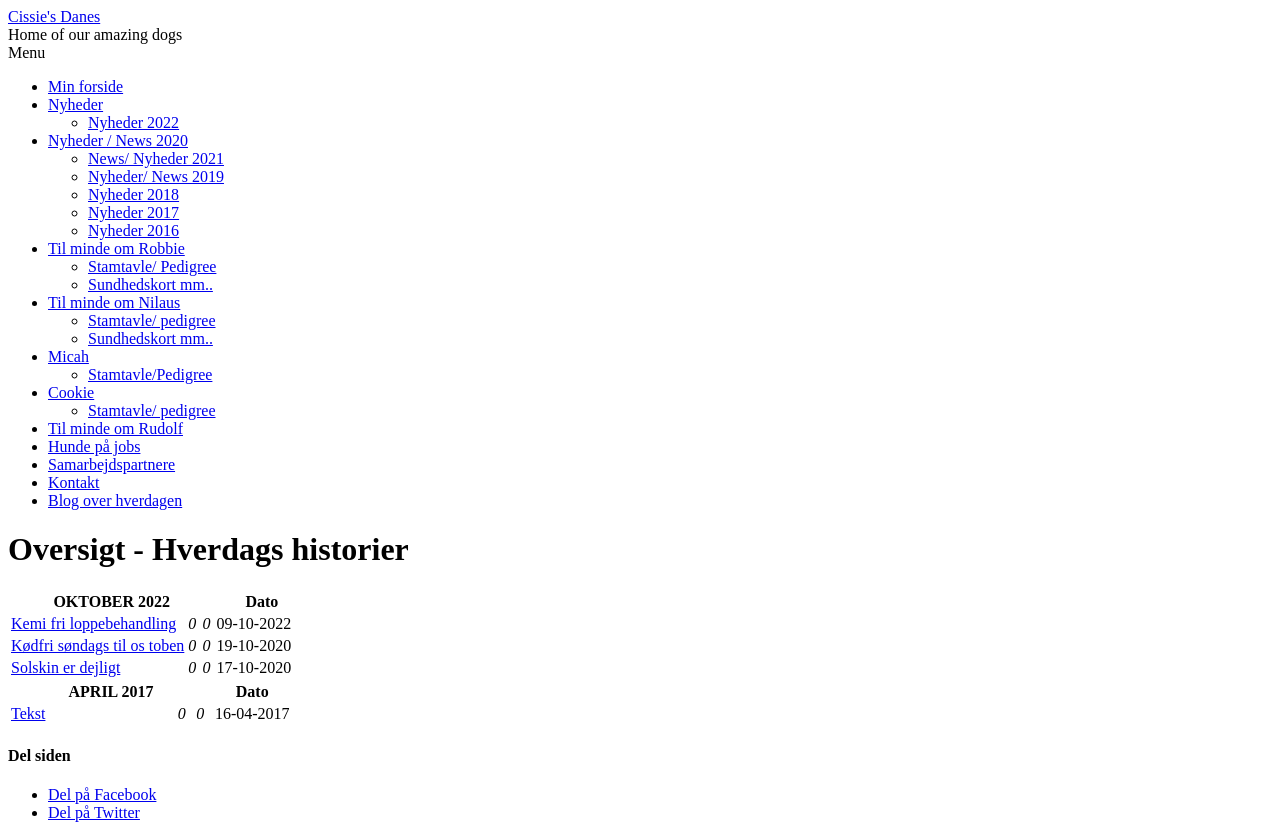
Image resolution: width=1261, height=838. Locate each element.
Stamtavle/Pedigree (150, 374)
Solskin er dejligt (65, 667)
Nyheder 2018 (133, 194)
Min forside (85, 86)
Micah (68, 356)
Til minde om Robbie (116, 248)
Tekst (28, 713)
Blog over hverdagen (115, 500)
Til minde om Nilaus (114, 302)
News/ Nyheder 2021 (156, 158)
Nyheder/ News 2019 (156, 176)
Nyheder (75, 104)
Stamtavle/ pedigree (152, 320)
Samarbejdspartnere (111, 464)
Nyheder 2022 (133, 122)
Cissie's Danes (54, 16)
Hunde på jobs (94, 446)
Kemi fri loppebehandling (93, 623)
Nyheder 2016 (133, 230)
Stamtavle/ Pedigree (152, 266)
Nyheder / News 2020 (118, 140)
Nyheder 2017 (133, 212)
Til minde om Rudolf (115, 428)
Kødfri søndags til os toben (97, 645)
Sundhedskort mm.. (150, 284)
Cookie (71, 392)
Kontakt (74, 482)
